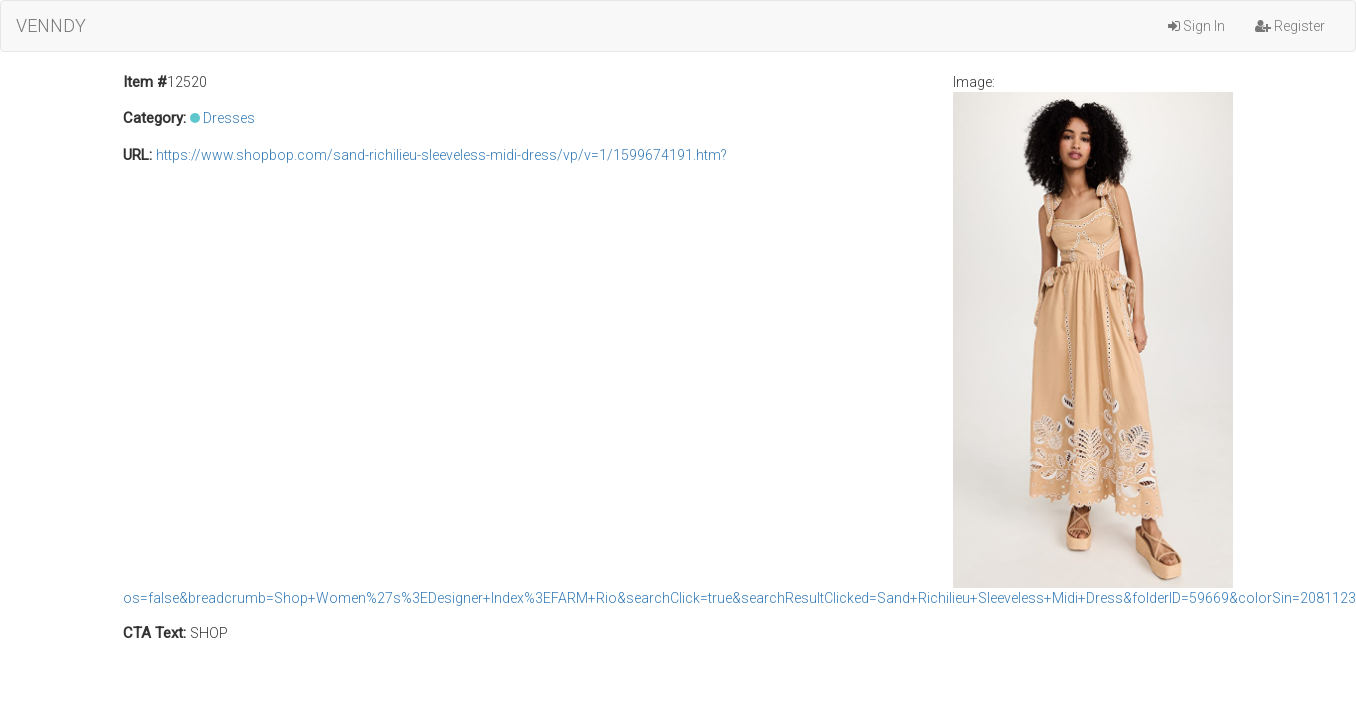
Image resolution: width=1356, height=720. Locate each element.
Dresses (229, 118)
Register (1290, 26)
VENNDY (51, 25)
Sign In (1196, 26)
